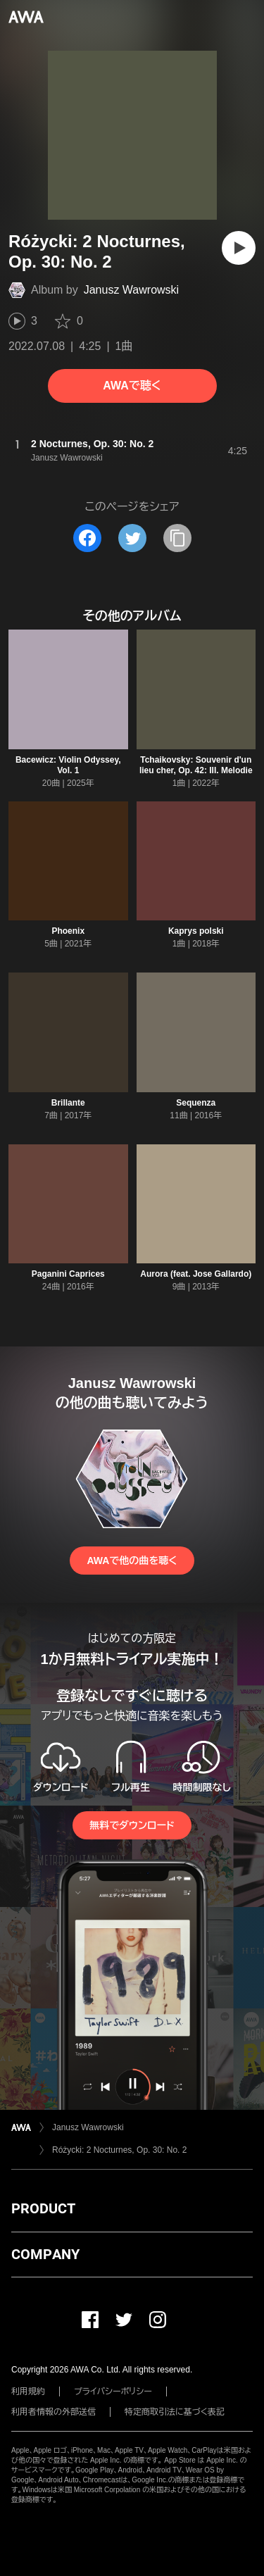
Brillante (68, 1103)
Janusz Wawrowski (131, 290)
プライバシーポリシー (113, 2391)
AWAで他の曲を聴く (132, 1560)
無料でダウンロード (131, 1825)
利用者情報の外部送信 (53, 2412)
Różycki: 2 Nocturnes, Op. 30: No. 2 (119, 2150)
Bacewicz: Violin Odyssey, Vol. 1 (68, 765)
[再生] (239, 248)
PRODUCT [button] (43, 2208)
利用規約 (28, 2391)
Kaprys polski (196, 931)
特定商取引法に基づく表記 (175, 2412)
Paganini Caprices (68, 1274)
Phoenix (67, 931)
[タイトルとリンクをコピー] (177, 538)
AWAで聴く (132, 386)
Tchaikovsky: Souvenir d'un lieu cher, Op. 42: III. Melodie (196, 765)
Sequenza (195, 1103)
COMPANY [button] (45, 2254)
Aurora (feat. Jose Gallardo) (195, 1274)
